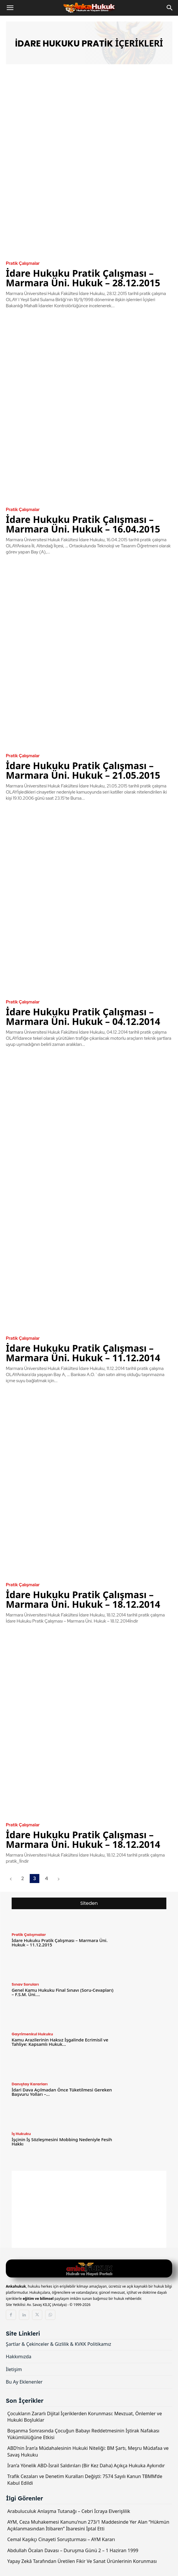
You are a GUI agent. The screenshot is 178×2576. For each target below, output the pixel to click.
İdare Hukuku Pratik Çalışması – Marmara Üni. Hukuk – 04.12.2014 (83, 1016)
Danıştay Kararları (30, 2084)
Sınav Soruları (25, 1984)
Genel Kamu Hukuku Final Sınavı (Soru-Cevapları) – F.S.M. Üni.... (62, 1992)
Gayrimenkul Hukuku (32, 2034)
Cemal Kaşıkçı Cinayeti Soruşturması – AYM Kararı (61, 2539)
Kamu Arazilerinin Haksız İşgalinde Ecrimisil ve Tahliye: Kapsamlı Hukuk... (60, 2042)
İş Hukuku (21, 2134)
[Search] (170, 8)
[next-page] (58, 1878)
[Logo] (89, 2269)
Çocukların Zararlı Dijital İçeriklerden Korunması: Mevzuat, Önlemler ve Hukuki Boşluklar (84, 2416)
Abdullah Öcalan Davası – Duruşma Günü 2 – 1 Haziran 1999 (72, 2550)
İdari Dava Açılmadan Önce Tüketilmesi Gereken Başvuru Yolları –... (62, 2092)
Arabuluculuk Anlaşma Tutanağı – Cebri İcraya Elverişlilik (68, 2511)
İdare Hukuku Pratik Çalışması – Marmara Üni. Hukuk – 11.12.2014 (83, 1353)
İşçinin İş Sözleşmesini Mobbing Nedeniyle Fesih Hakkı (62, 2141)
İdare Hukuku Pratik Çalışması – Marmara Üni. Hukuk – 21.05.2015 (83, 770)
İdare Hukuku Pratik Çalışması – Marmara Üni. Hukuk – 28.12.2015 (83, 278)
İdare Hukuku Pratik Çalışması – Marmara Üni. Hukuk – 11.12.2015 (59, 1942)
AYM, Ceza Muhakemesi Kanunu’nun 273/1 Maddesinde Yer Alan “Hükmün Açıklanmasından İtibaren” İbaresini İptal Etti (88, 2525)
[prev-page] (10, 1878)
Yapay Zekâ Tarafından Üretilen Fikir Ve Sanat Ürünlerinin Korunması (82, 2561)
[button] (10, 8)
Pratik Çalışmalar (23, 263)
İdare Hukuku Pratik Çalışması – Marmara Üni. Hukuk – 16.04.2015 (83, 524)
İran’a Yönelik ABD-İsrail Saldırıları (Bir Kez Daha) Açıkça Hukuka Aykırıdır (86, 2465)
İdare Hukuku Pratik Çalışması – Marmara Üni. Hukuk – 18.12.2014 (83, 1599)
